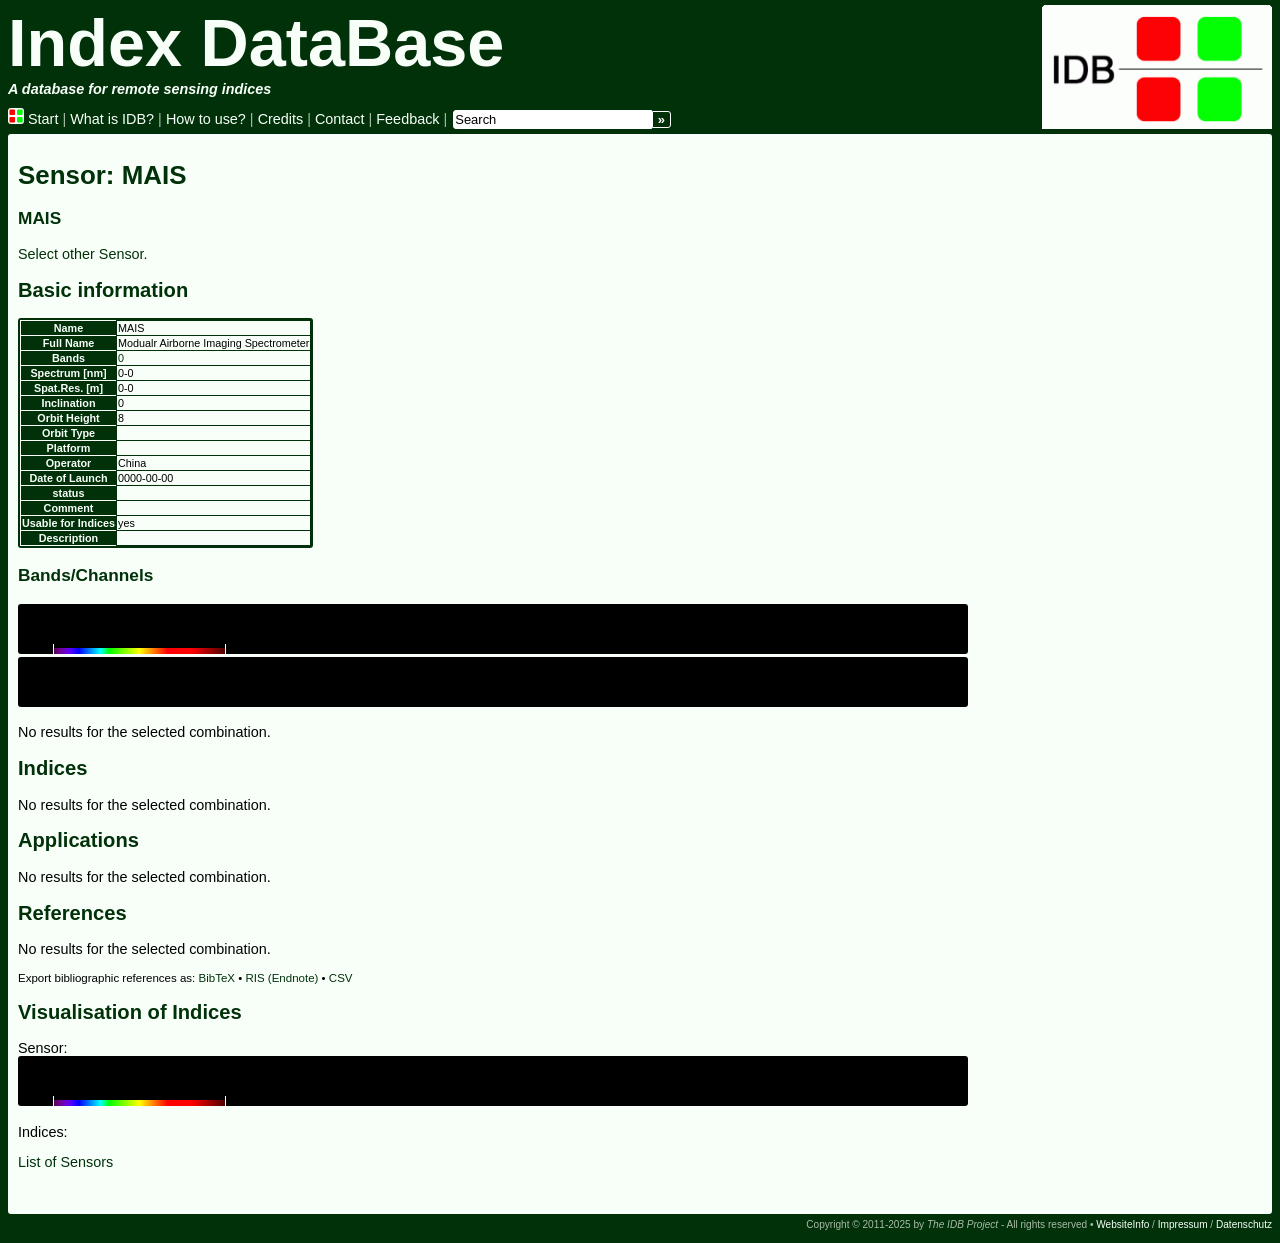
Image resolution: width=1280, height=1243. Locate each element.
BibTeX (217, 978)
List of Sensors (65, 1162)
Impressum (1183, 1224)
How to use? (206, 119)
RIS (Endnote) (281, 978)
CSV (341, 978)
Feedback (407, 119)
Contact (340, 119)
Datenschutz (1244, 1224)
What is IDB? (112, 119)
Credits (281, 119)
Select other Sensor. (83, 254)
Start (33, 119)
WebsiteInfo (1122, 1224)
